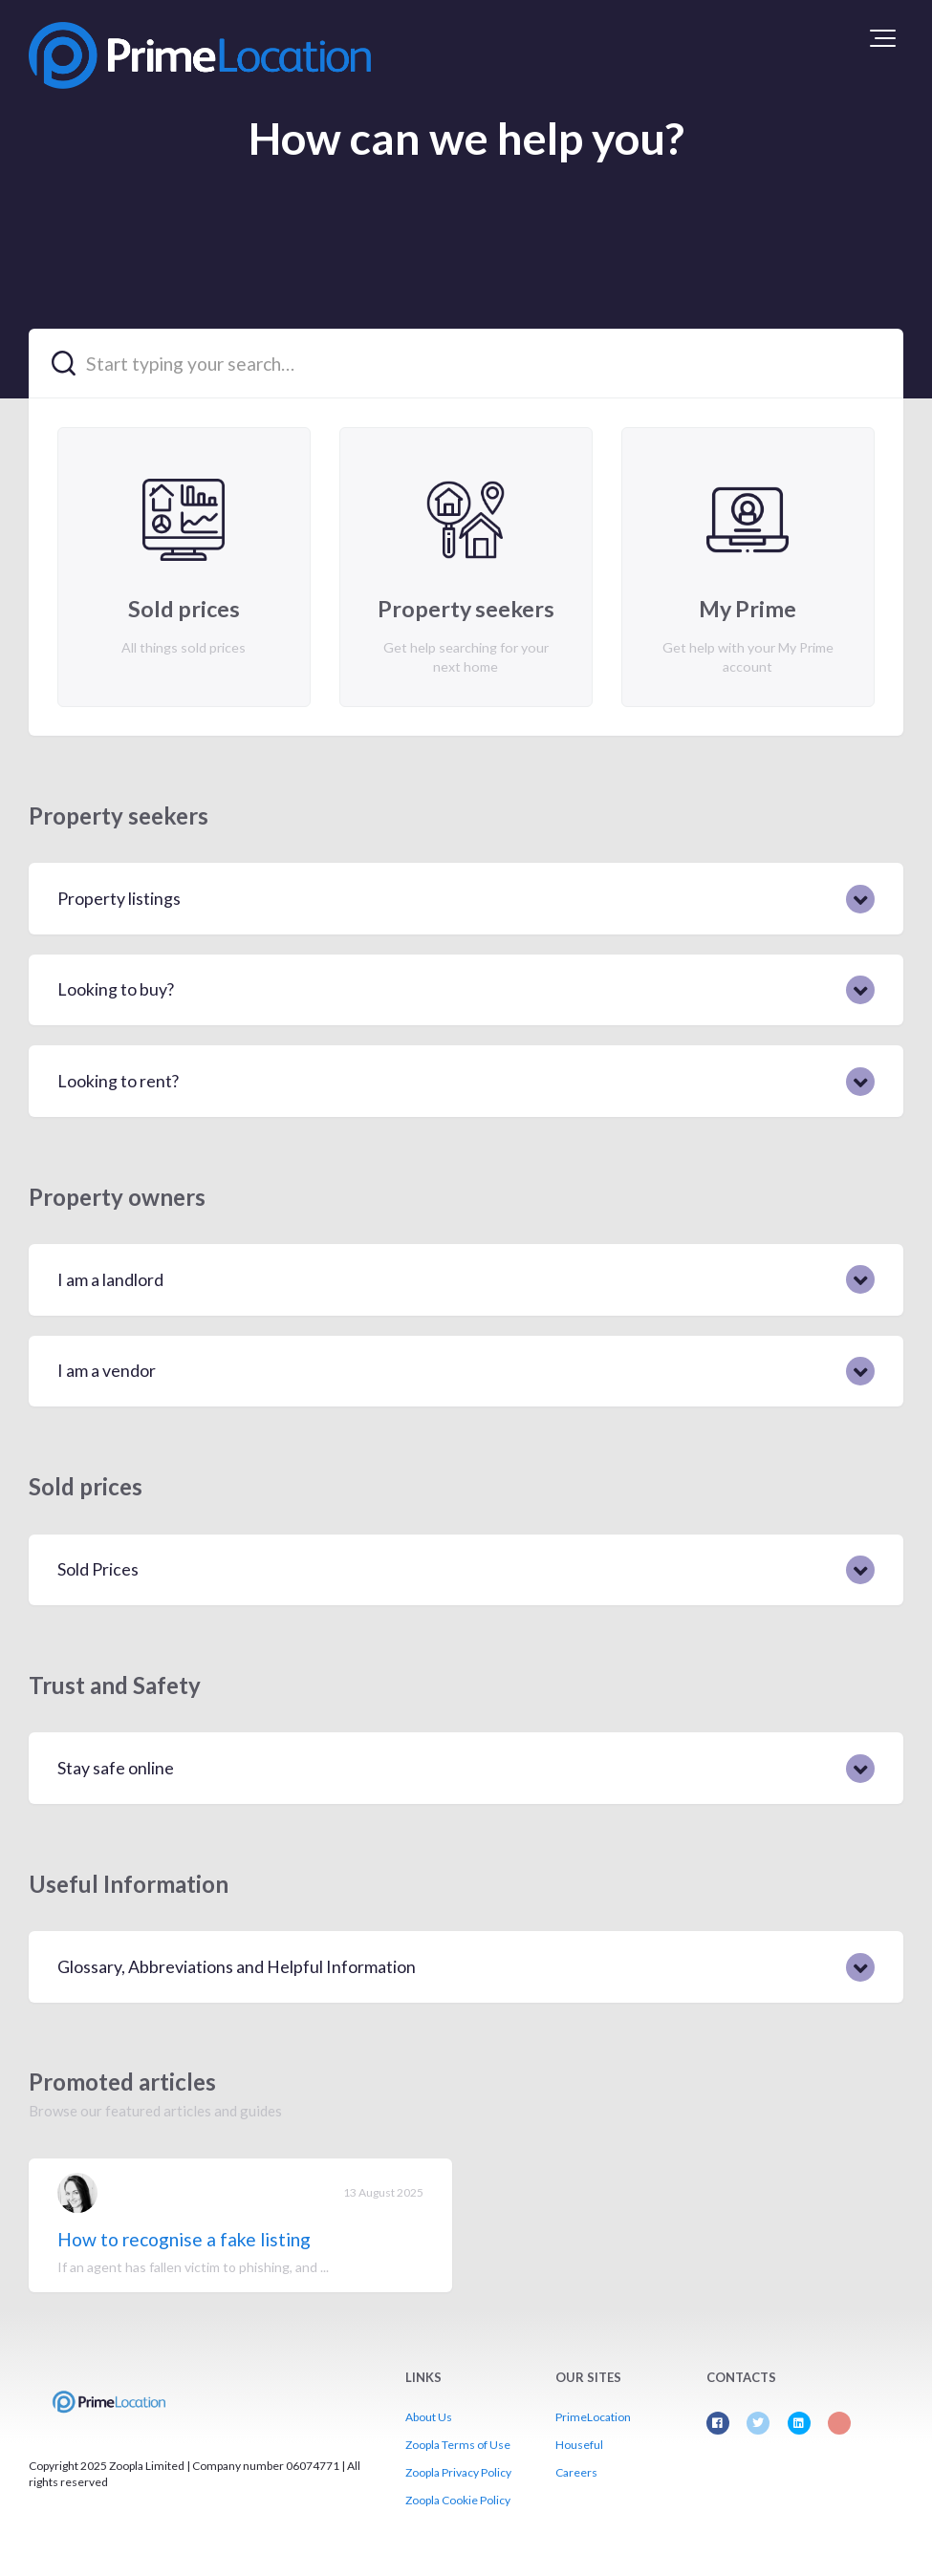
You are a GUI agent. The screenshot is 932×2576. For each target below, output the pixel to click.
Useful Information (128, 1884)
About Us (428, 2417)
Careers (576, 2472)
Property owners (117, 1197)
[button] (882, 38)
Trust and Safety (115, 1685)
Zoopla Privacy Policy (458, 2472)
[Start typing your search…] (466, 363)
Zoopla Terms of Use (457, 2444)
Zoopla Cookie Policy (457, 2500)
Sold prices (85, 1486)
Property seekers (118, 815)
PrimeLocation (593, 2417)
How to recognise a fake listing (184, 2239)
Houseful (579, 2444)
